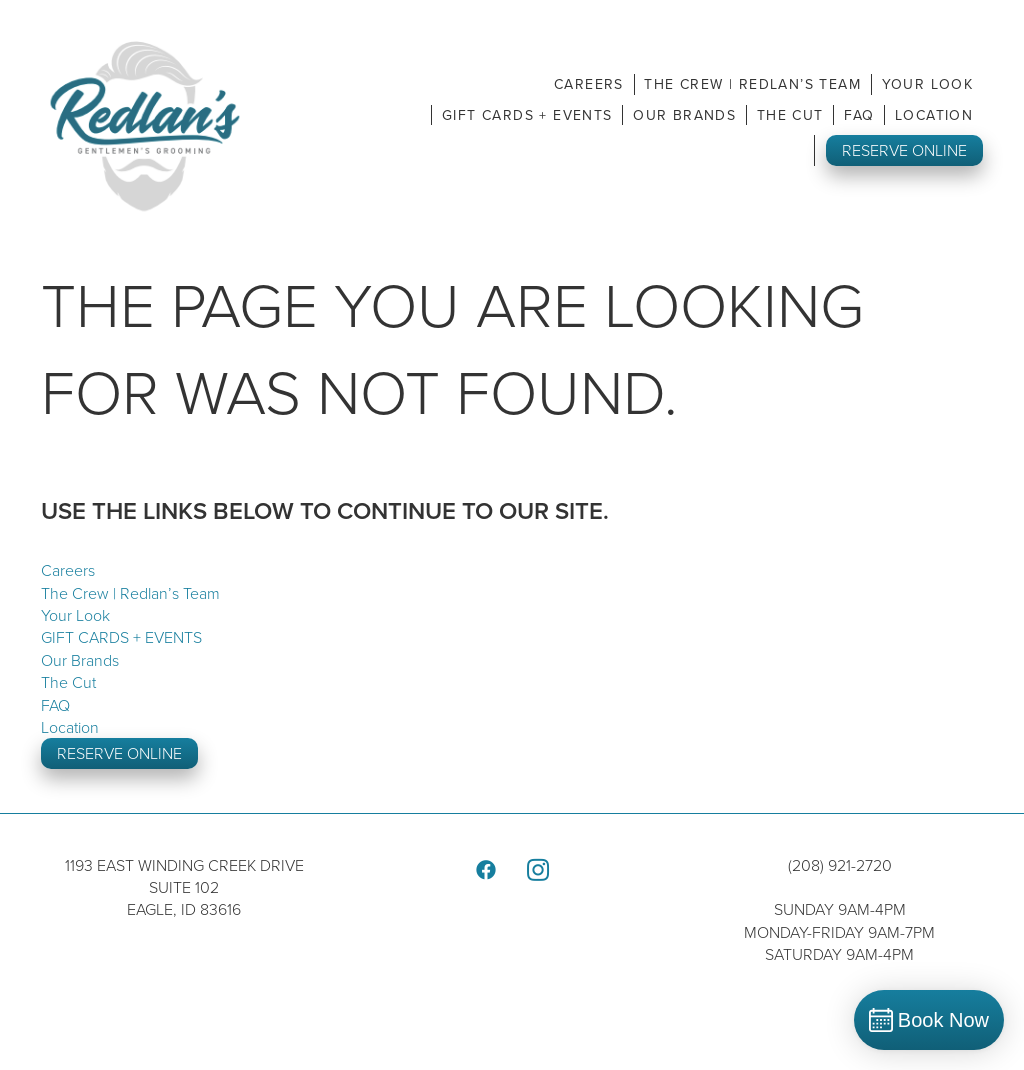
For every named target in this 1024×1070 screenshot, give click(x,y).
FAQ (859, 115)
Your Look (928, 84)
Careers (589, 84)
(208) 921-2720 (840, 865)
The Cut (790, 115)
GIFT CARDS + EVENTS (527, 115)
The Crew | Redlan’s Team (752, 84)
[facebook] (486, 870)
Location (934, 115)
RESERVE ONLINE (904, 150)
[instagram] (538, 870)
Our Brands (684, 115)
